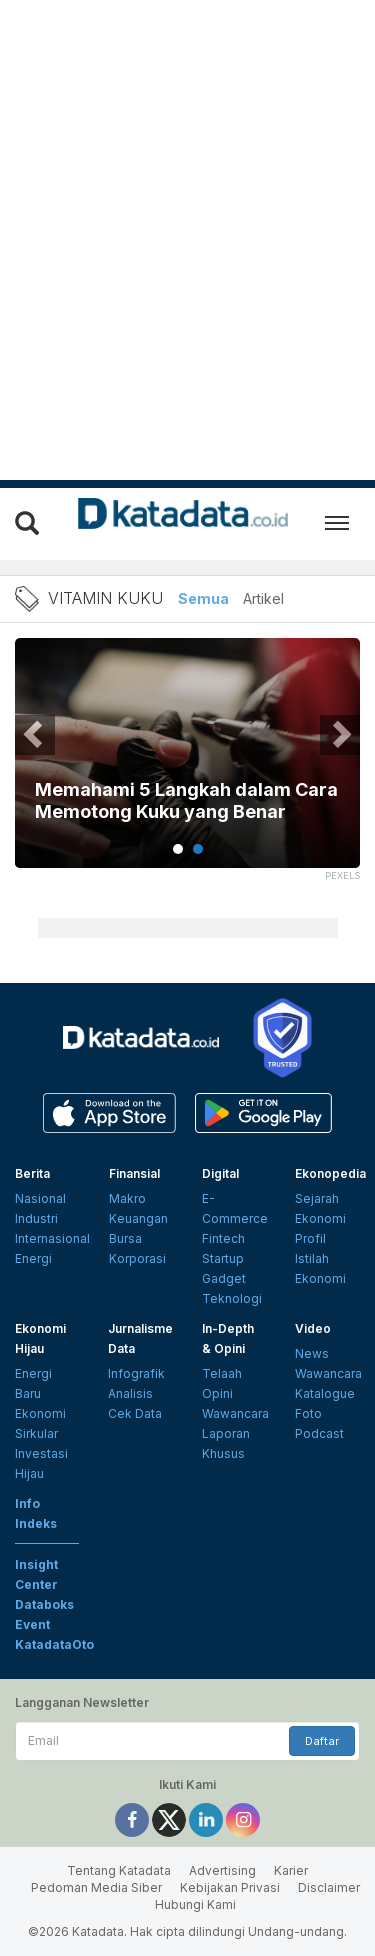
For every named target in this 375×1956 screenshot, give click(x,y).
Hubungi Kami (195, 1904)
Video (313, 1328)
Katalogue (325, 1393)
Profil (310, 1238)
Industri (36, 1218)
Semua (203, 598)
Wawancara (235, 1413)
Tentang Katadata (119, 1870)
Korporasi (137, 1258)
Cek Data (135, 1413)
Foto (308, 1413)
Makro (127, 1198)
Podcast (319, 1433)
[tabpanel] (187, 765)
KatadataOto (54, 1644)
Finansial (134, 1173)
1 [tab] (178, 849)
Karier (291, 1870)
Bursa (125, 1238)
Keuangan (138, 1218)
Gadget (224, 1278)
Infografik (136, 1373)
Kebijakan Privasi (230, 1887)
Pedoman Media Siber (96, 1887)
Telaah (222, 1373)
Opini (217, 1393)
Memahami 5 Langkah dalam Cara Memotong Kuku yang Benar (186, 800)
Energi (33, 1258)
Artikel (263, 598)
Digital (220, 1173)
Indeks (36, 1523)
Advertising (222, 1870)
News (312, 1353)
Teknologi (232, 1298)
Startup (223, 1258)
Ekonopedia (330, 1173)
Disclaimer (329, 1887)
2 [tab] (198, 849)
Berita (32, 1173)
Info (27, 1503)
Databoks (44, 1604)
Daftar (322, 1741)
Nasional (40, 1198)
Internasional (52, 1238)
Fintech (223, 1238)
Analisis (130, 1393)
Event (32, 1624)
